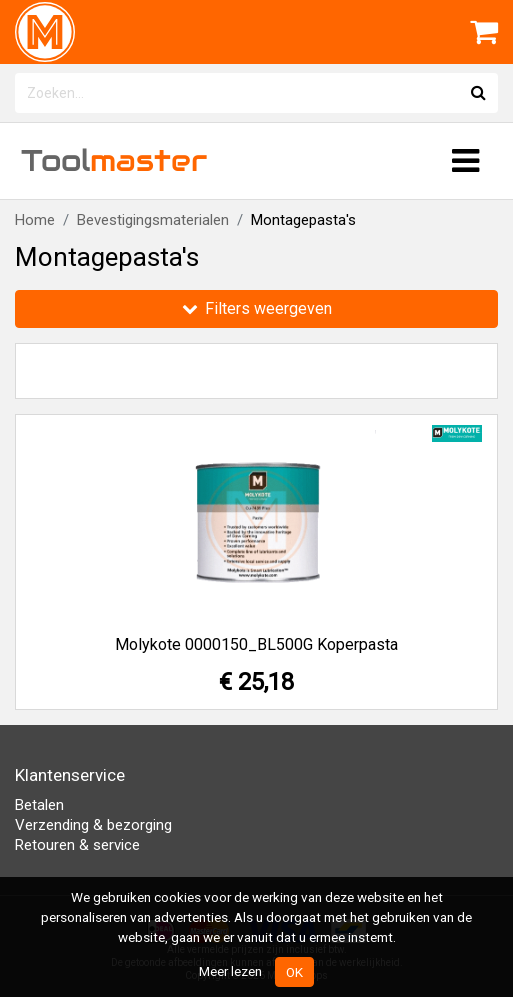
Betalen (39, 805)
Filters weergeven (257, 308)
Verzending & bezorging (93, 825)
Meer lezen (230, 971)
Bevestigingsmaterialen (153, 220)
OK (294, 972)
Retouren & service (77, 845)
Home (35, 220)
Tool (114, 160)
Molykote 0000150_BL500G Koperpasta (256, 644)
